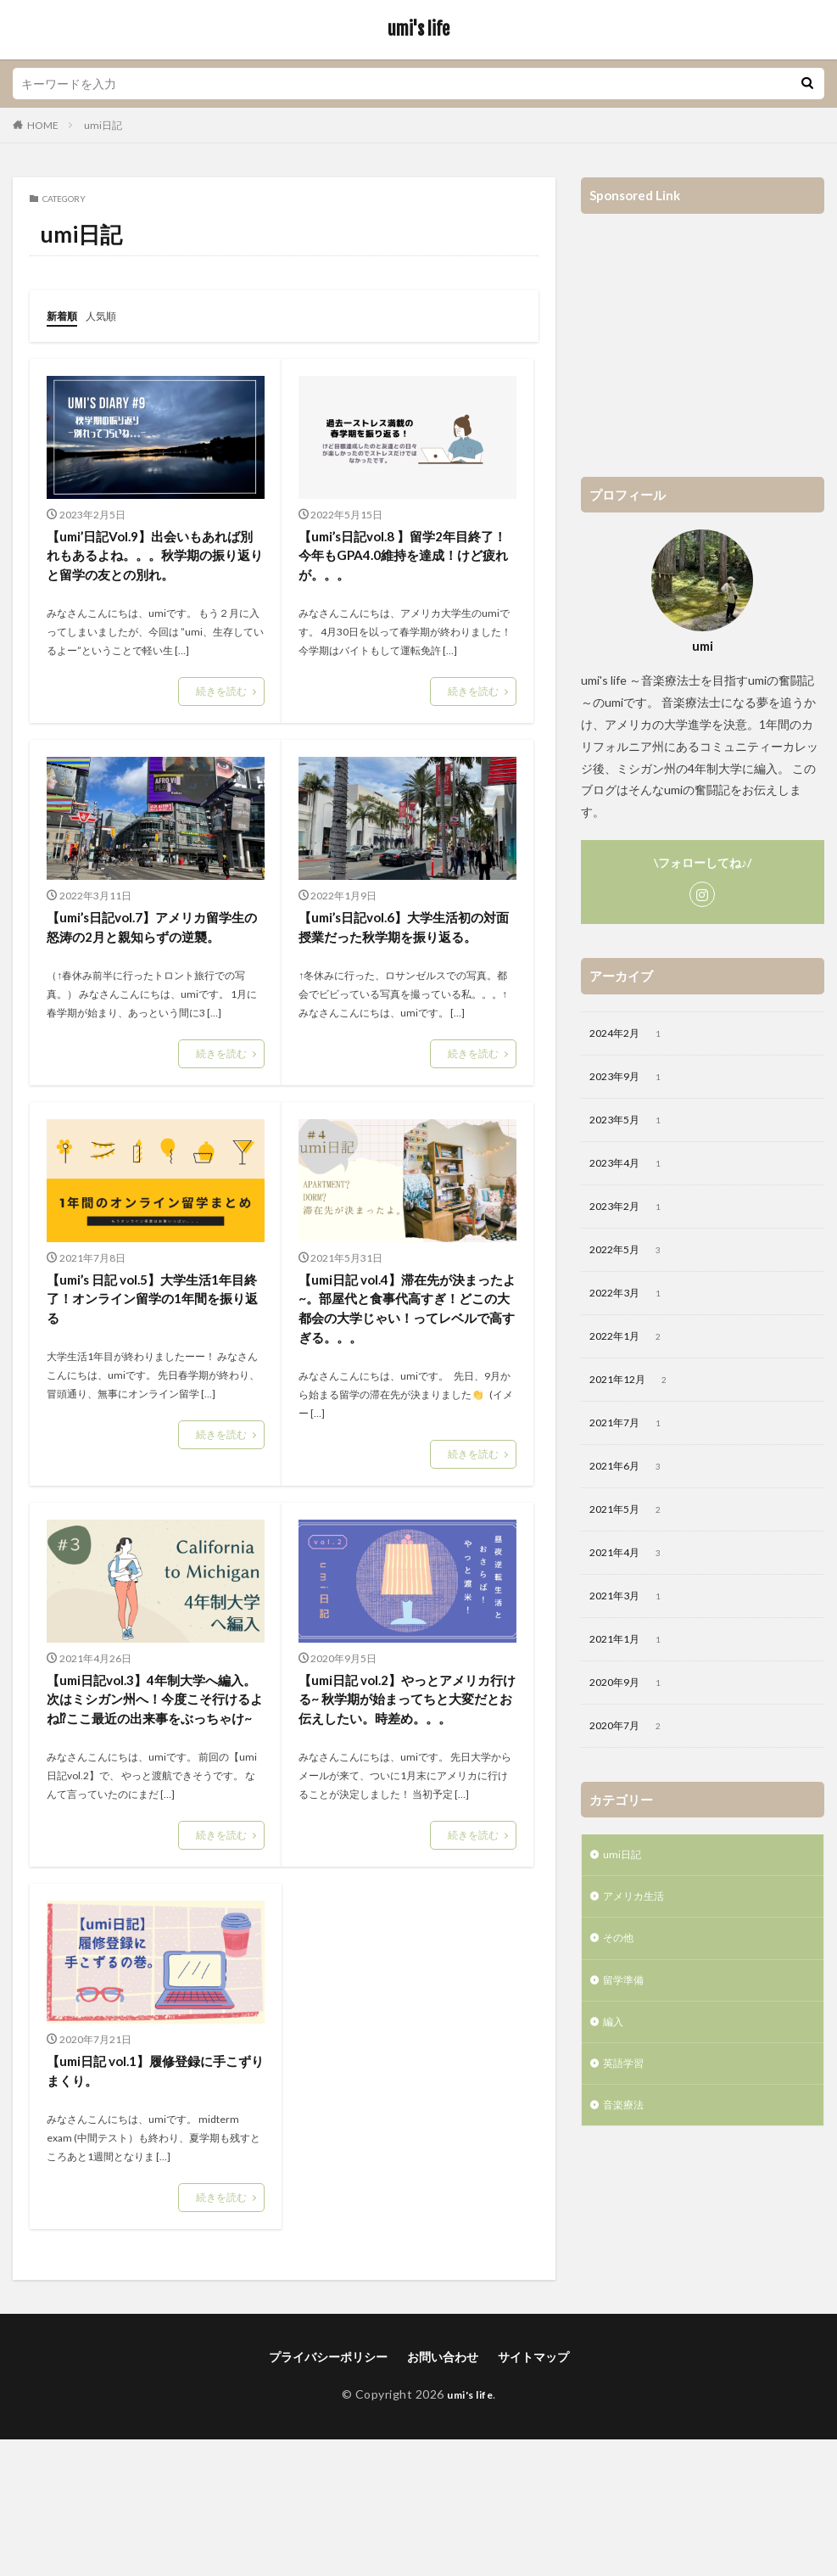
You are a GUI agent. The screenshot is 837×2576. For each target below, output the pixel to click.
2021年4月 (632, 1574)
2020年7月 (632, 1754)
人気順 (108, 315)
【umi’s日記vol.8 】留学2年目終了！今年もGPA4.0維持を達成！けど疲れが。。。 (400, 560)
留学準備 (626, 2017)
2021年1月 (632, 1664)
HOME (43, 125)
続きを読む (221, 723)
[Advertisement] (702, 337)
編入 (615, 2061)
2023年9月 (632, 1080)
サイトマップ (533, 2493)
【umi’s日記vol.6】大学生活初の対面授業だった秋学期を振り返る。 (405, 974)
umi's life (418, 29)
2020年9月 (632, 1709)
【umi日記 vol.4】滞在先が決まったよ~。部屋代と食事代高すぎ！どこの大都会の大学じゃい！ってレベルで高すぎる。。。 (405, 1388)
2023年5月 (632, 1125)
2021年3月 (632, 1619)
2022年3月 (632, 1304)
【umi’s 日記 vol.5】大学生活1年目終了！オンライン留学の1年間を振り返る (150, 1365)
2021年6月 (632, 1484)
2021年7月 (632, 1439)
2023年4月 (632, 1170)
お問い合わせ (442, 2493)
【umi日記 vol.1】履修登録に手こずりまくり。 (153, 2205)
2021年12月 (635, 1394)
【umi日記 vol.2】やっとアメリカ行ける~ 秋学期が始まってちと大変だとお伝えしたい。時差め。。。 (405, 1813)
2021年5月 (632, 1529)
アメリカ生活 (638, 1929)
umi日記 (103, 125)
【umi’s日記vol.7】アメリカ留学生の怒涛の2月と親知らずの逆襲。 (150, 974)
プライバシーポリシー (328, 2493)
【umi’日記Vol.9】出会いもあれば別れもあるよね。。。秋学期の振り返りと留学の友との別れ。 (155, 571)
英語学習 (626, 2105)
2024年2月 (632, 1035)
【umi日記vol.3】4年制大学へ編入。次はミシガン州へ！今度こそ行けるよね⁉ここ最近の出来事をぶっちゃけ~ (153, 1813)
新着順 (64, 315)
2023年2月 (632, 1215)
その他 (621, 1973)
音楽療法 (626, 2149)
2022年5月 (632, 1260)
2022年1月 (632, 1349)
